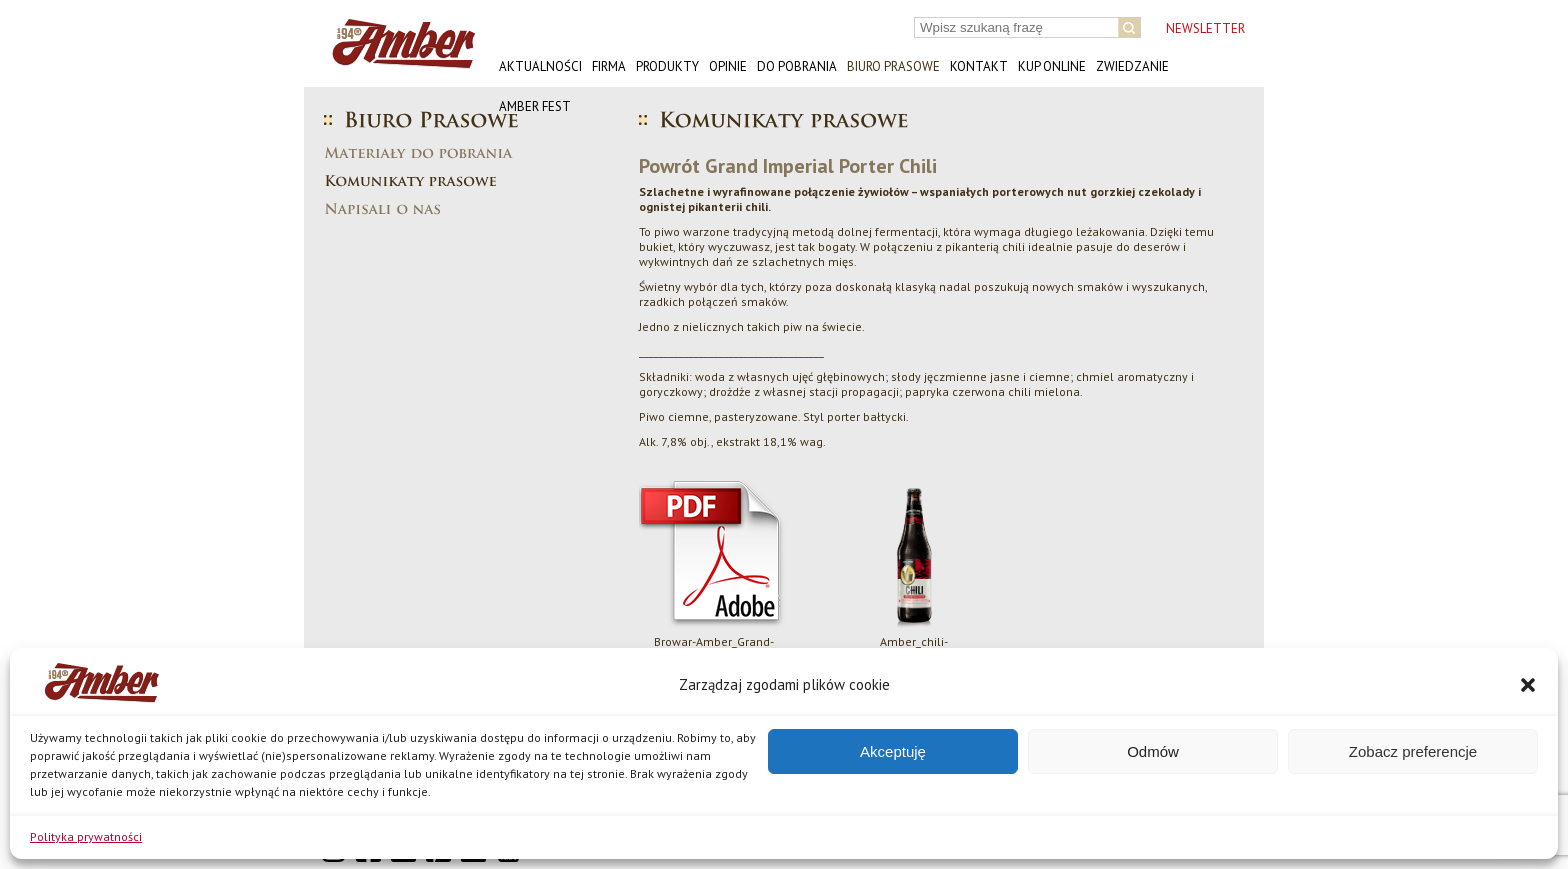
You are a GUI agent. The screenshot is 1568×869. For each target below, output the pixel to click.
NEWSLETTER (1205, 28)
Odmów (1153, 751)
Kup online (1052, 66)
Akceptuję (893, 751)
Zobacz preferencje (1413, 751)
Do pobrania (797, 66)
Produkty (667, 66)
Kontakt (979, 66)
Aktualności (540, 66)
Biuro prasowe (893, 66)
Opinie (728, 66)
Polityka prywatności (86, 836)
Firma (609, 66)
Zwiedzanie (1132, 66)
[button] (1528, 685)
